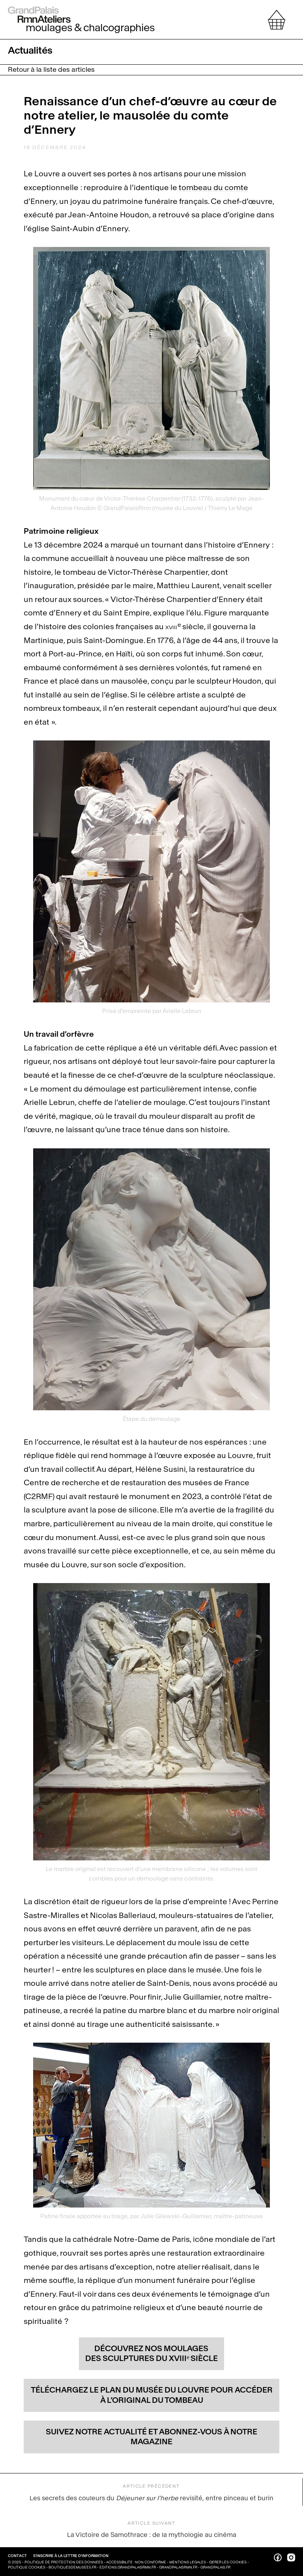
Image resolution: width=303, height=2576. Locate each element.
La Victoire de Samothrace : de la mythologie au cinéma (151, 2529)
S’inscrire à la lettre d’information (70, 2556)
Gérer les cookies (228, 2562)
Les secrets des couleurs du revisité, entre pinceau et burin (151, 2492)
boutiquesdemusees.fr (72, 2567)
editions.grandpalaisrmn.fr (127, 2567)
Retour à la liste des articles (51, 69)
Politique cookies (27, 2567)
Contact (18, 2556)
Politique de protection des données (64, 2562)
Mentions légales (188, 2562)
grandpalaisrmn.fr (178, 2567)
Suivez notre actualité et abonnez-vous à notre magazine (151, 2437)
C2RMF (38, 1496)
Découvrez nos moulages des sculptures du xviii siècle (151, 2354)
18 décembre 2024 (55, 147)
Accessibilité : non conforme (136, 2562)
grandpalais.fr (215, 2567)
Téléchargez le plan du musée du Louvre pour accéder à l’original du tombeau (152, 2395)
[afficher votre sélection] (276, 20)
